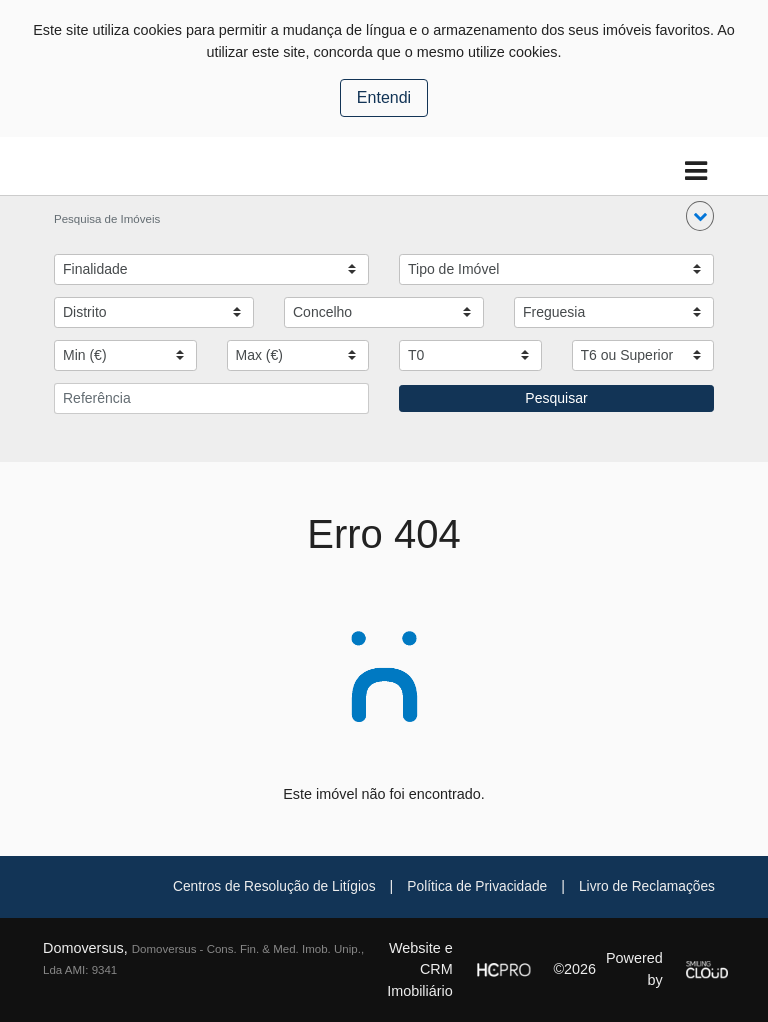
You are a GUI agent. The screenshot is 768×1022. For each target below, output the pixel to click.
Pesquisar (556, 398)
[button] (700, 216)
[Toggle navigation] (695, 171)
